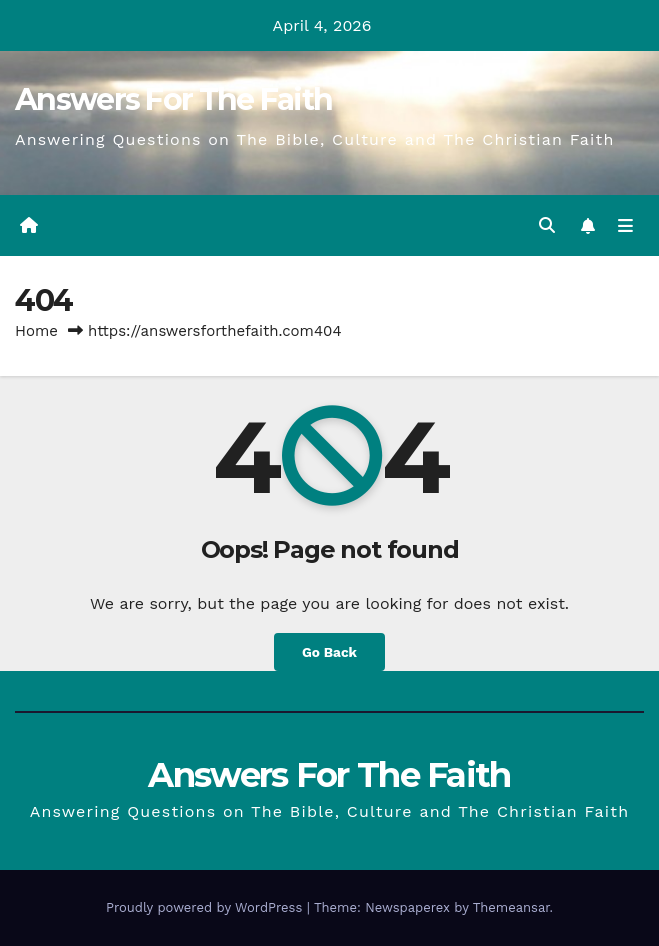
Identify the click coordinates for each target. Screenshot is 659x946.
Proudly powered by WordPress (206, 907)
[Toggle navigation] (625, 226)
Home (36, 331)
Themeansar (511, 907)
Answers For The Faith (173, 99)
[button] (547, 225)
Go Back (329, 652)
